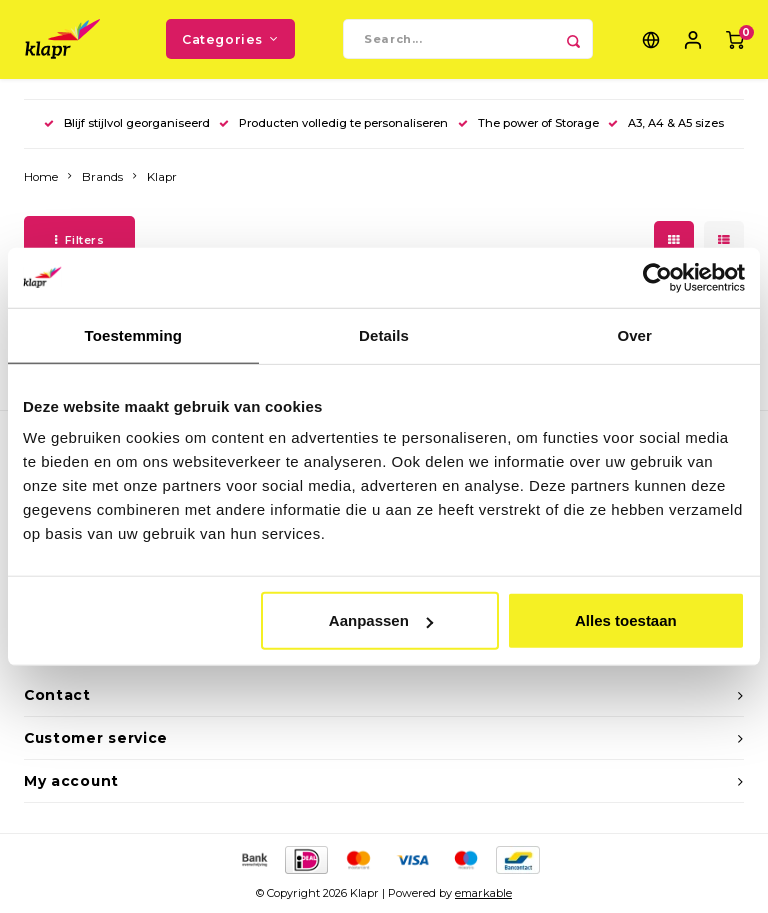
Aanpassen (381, 620)
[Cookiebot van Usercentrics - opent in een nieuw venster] (657, 277)
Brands (102, 178)
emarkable (483, 895)
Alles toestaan (626, 620)
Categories (230, 39)
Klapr (162, 178)
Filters (79, 241)
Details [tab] (384, 334)
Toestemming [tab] (134, 334)
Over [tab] (634, 334)
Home (41, 178)
